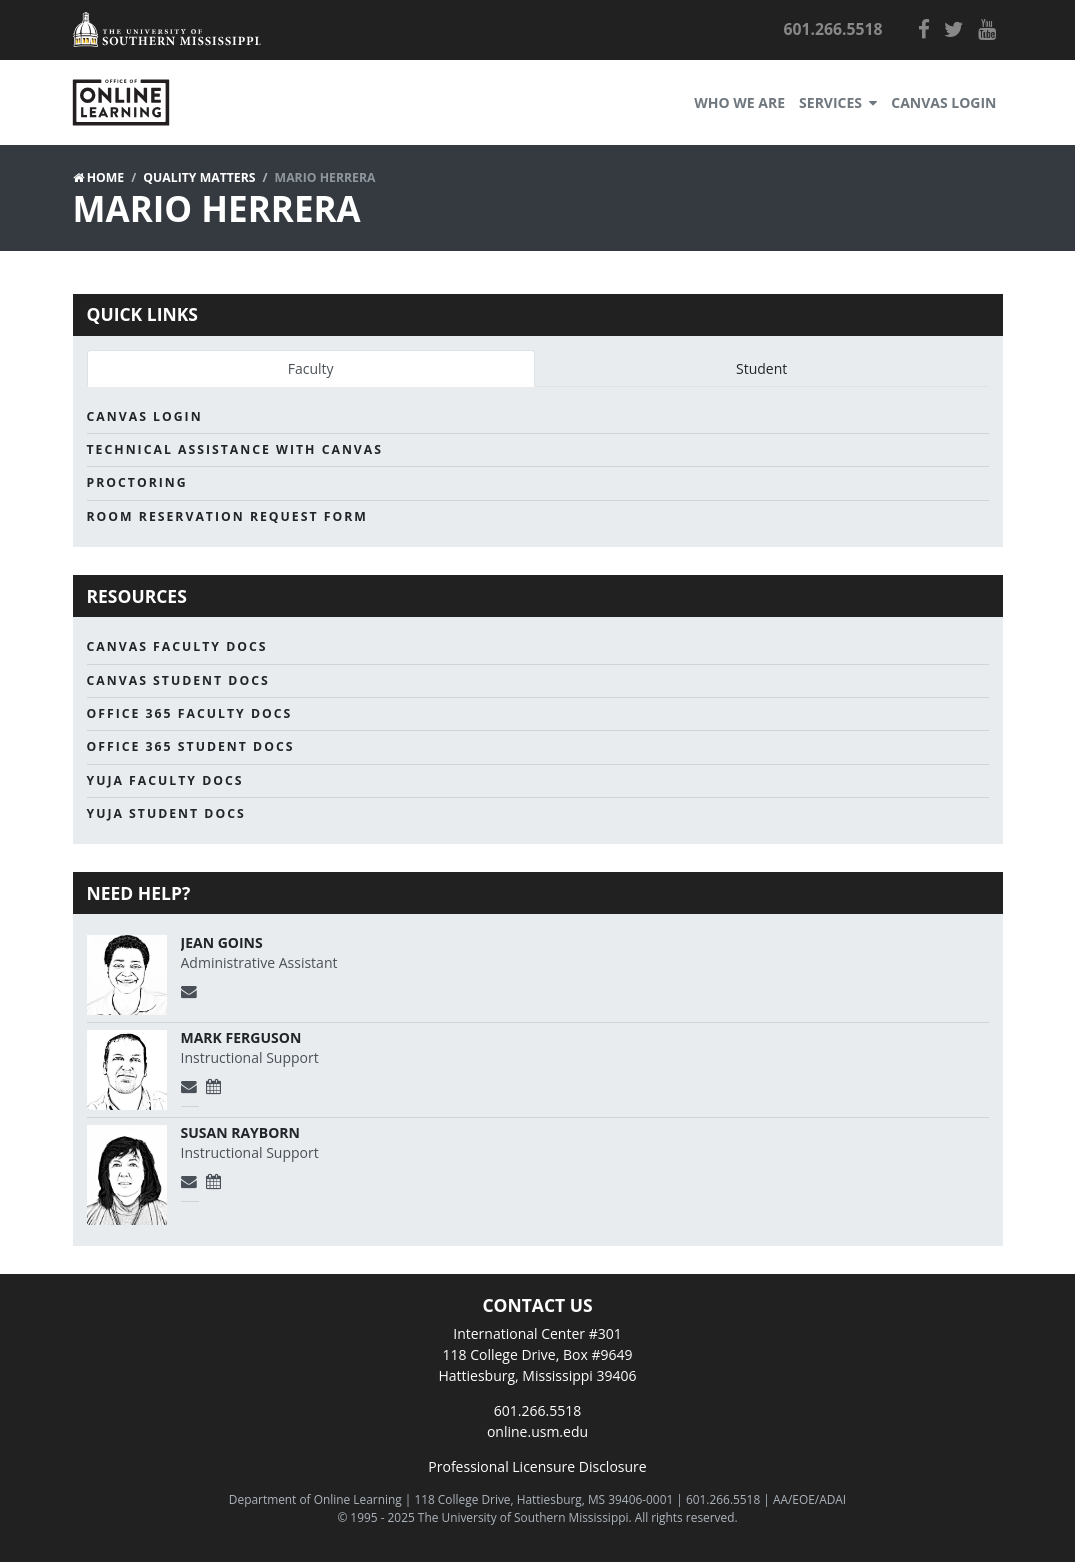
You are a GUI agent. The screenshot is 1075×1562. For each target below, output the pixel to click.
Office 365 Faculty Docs (190, 713)
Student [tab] (761, 368)
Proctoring (137, 482)
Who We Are (739, 102)
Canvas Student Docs (178, 680)
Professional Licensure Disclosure (537, 1466)
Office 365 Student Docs (191, 746)
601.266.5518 (537, 1410)
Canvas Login (943, 102)
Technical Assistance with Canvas (235, 449)
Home (106, 177)
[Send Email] (190, 992)
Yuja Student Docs (166, 813)
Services (838, 102)
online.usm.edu (537, 1431)
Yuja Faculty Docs (165, 780)
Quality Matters (199, 177)
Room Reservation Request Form (227, 516)
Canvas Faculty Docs (177, 646)
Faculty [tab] (311, 368)
